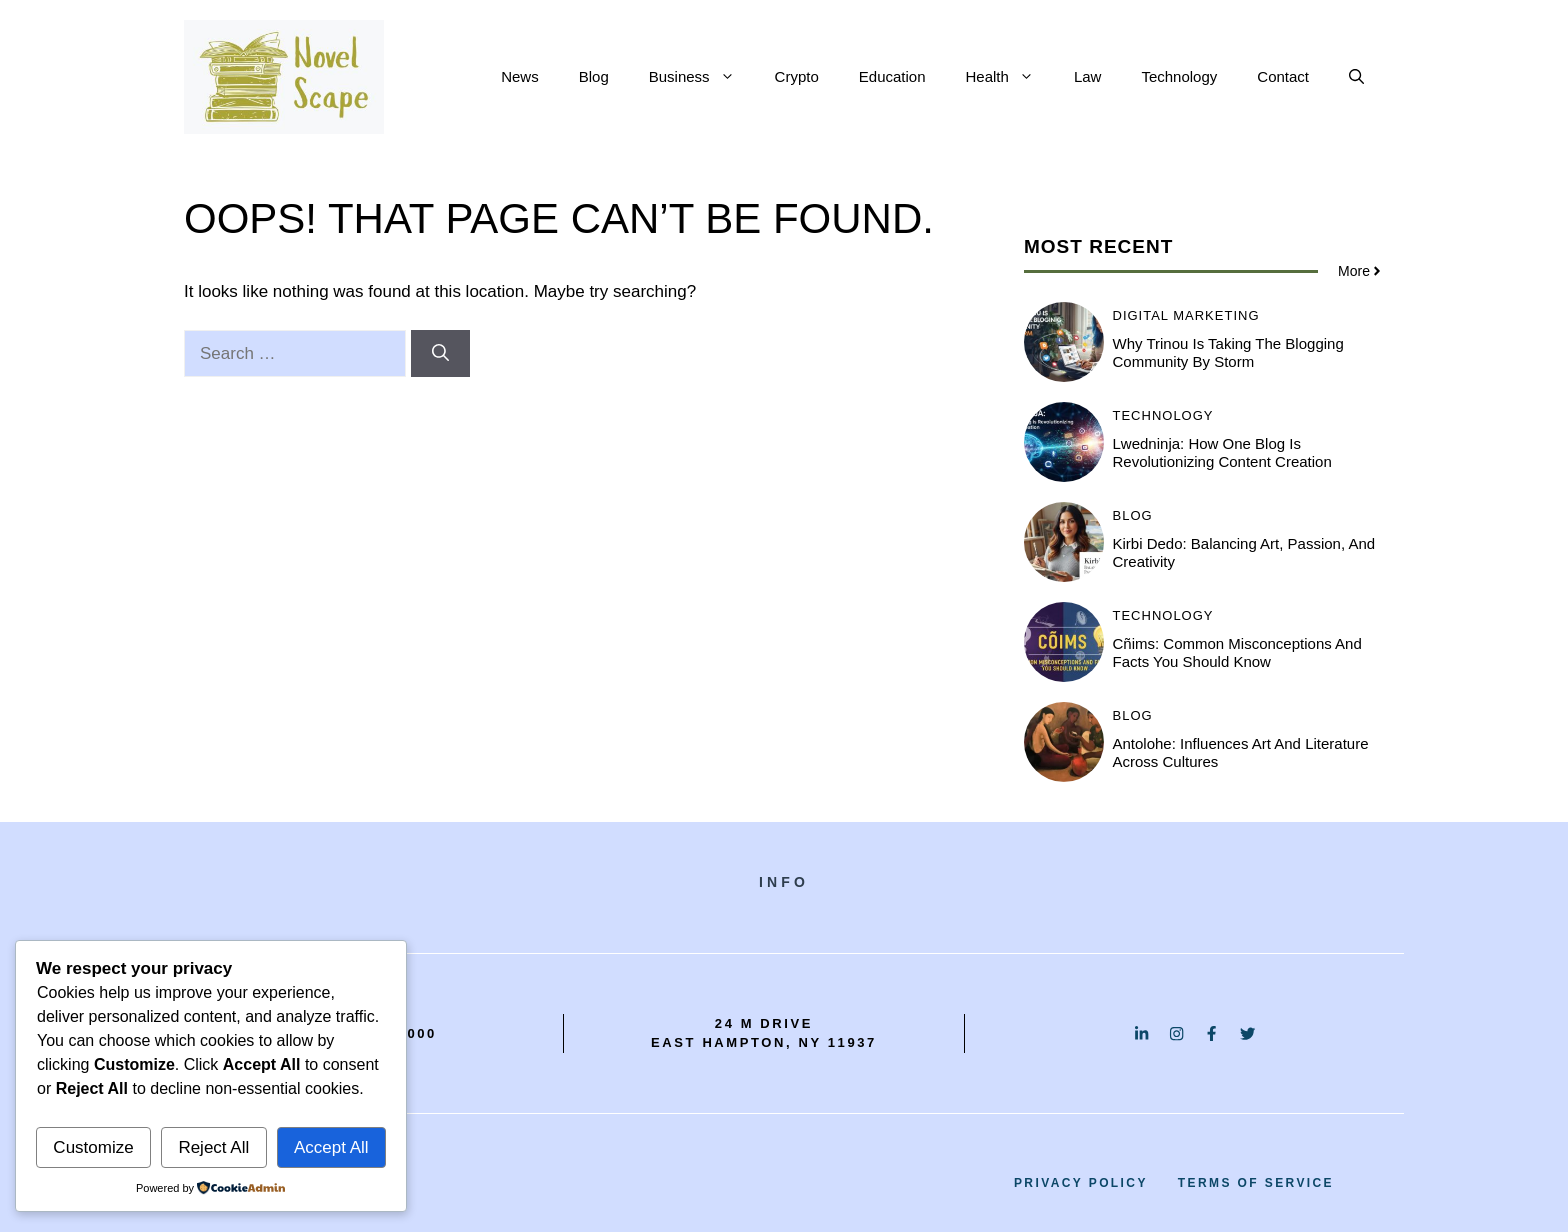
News (520, 76)
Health (1010, 77)
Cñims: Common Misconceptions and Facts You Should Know (1237, 652)
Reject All (213, 1147)
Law (1088, 76)
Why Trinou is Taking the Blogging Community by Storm (1228, 352)
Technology (1179, 76)
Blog (594, 76)
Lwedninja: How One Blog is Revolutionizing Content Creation (1222, 452)
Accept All (331, 1147)
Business (702, 77)
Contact (1283, 76)
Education (892, 76)
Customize (93, 1147)
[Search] (440, 354)
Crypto (797, 76)
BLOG (1133, 515)
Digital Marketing (1186, 315)
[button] (1356, 77)
